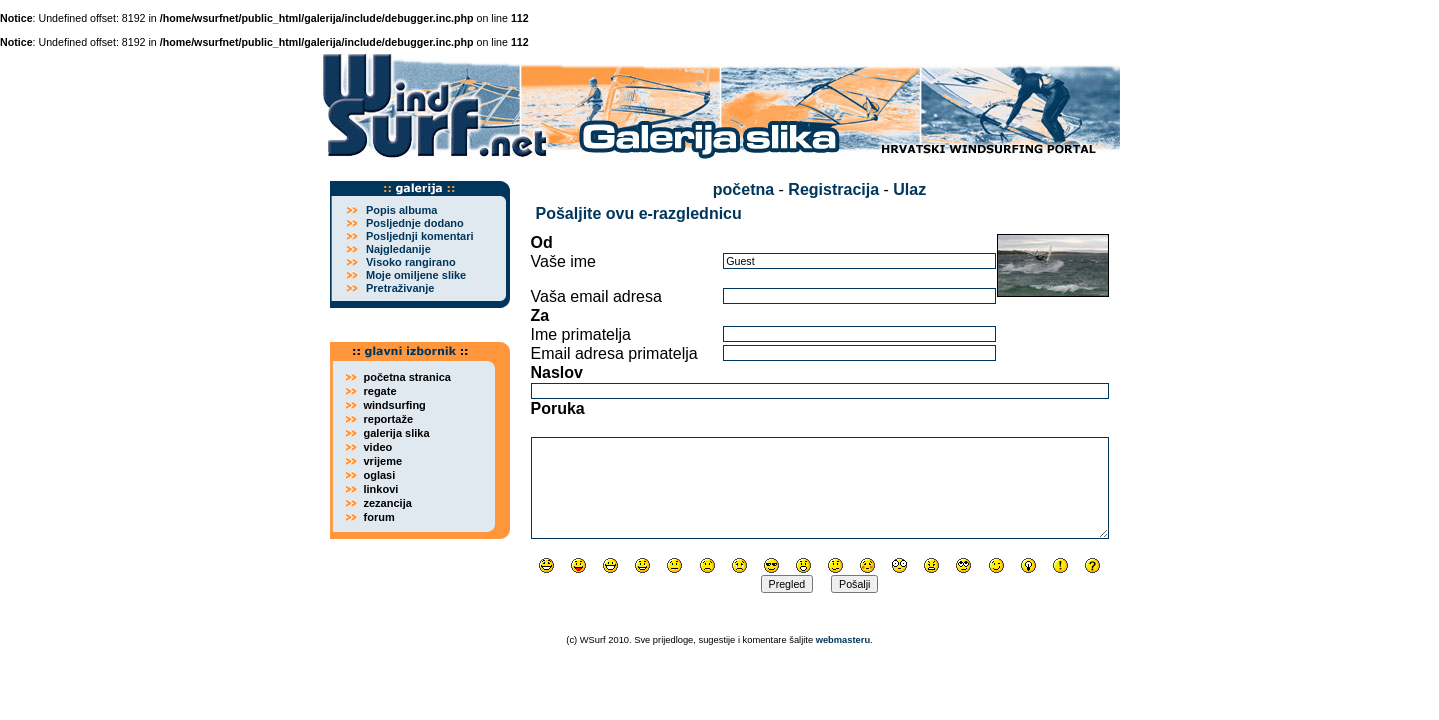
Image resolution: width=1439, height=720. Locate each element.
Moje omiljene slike (416, 275)
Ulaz (909, 189)
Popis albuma (402, 210)
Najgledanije (398, 249)
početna (743, 189)
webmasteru (843, 640)
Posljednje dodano (415, 223)
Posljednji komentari (420, 236)
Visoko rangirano (411, 262)
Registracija (833, 189)
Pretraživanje (400, 288)
